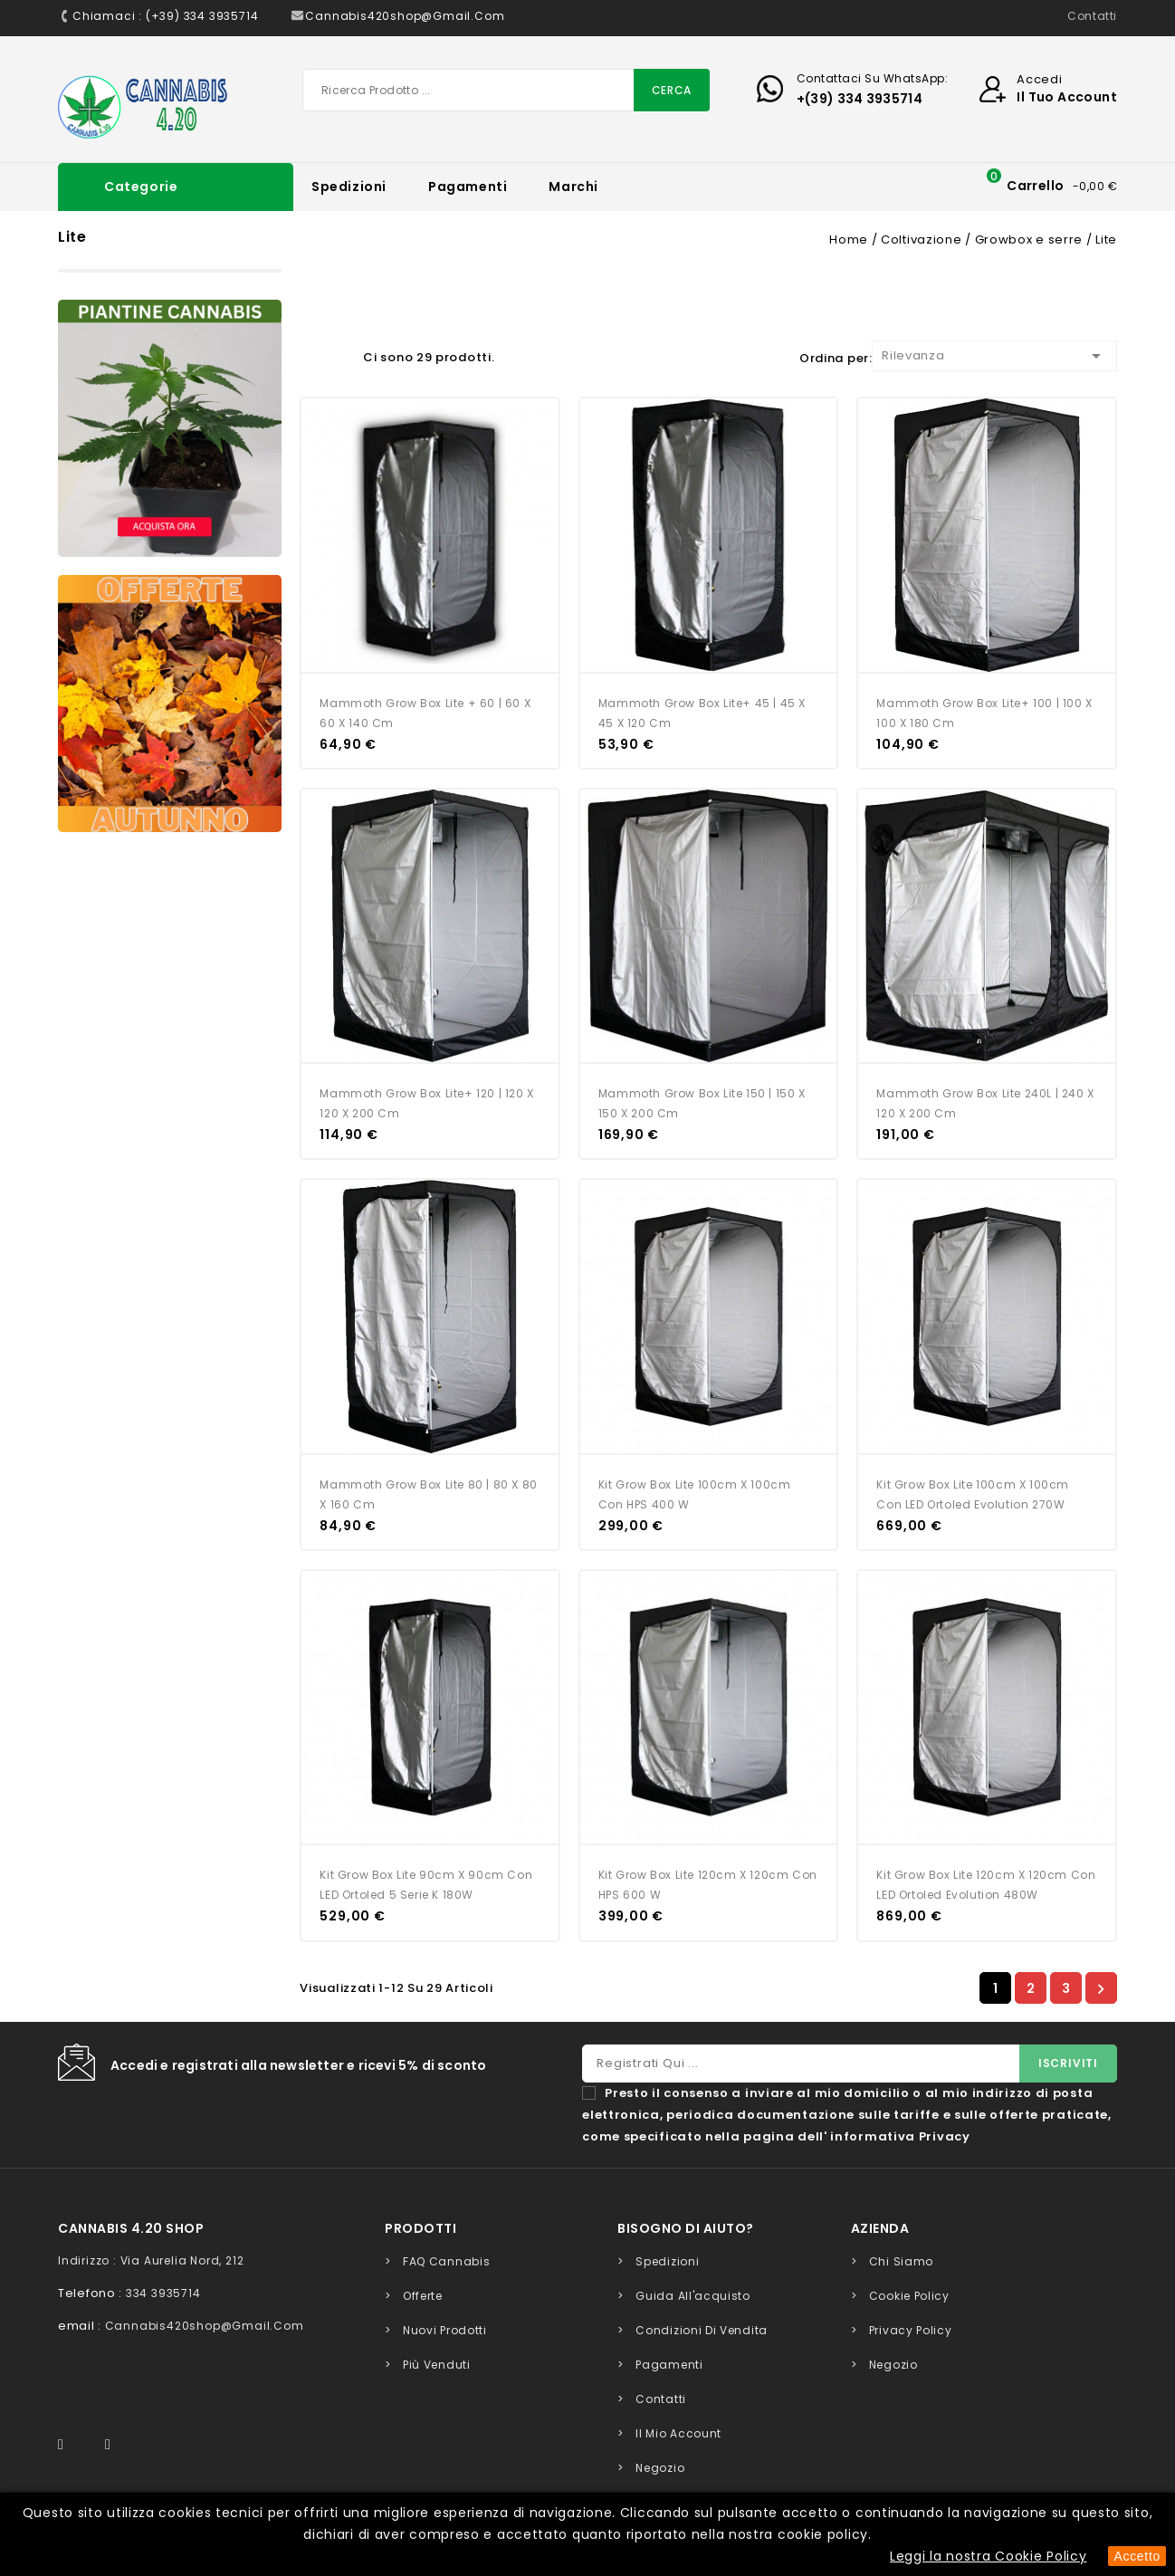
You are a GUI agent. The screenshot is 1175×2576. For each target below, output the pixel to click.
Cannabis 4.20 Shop (131, 2228)
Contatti (1092, 16)
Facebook (70, 2444)
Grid (309, 354)
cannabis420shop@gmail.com (204, 2325)
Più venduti (437, 2364)
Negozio (659, 2467)
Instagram (116, 2444)
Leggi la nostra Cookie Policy (988, 2556)
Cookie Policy (909, 2295)
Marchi (573, 186)
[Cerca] (506, 90)
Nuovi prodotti (445, 2330)
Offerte (423, 2295)
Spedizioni (349, 186)
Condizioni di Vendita (701, 2330)
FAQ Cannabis (446, 2261)
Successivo (1101, 1988)
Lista (340, 354)
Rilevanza (994, 355)
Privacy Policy (910, 2330)
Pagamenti (467, 186)
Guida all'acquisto (692, 2295)
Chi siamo (901, 2261)
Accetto (1137, 2556)
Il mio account (678, 2433)
